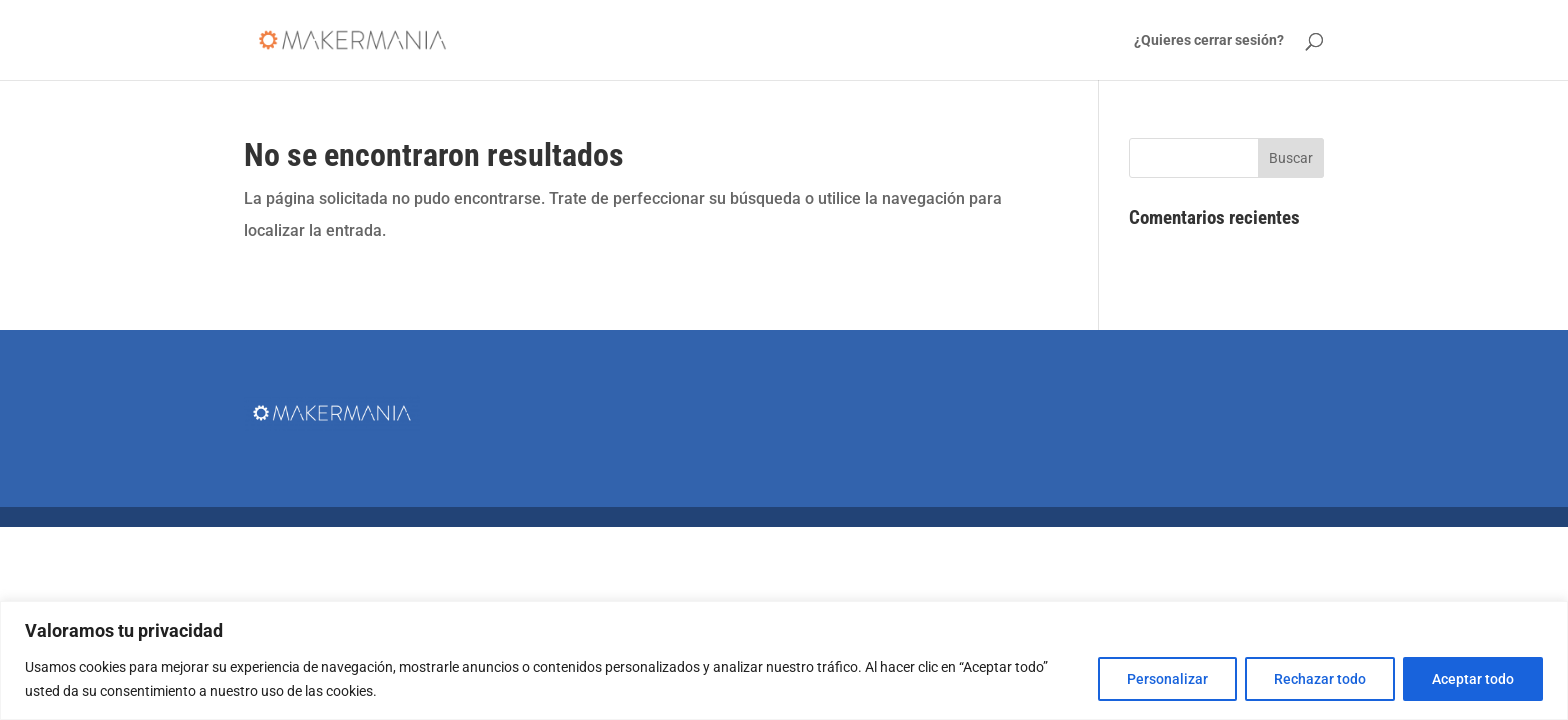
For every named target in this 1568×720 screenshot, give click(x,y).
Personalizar (1167, 679)
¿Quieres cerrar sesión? (1209, 40)
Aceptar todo (1473, 679)
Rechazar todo (1320, 679)
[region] (784, 660)
